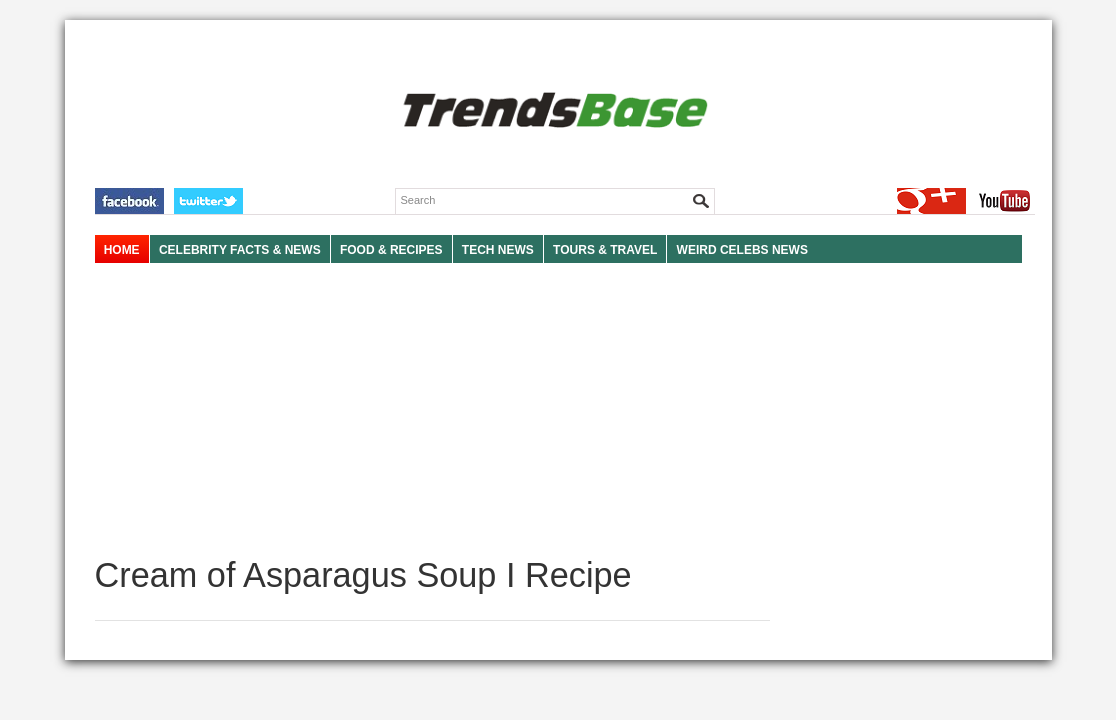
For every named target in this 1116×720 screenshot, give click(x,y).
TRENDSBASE (552, 111)
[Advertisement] (432, 410)
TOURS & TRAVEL (605, 250)
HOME (122, 250)
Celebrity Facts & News (240, 250)
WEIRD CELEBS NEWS (742, 250)
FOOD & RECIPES (391, 250)
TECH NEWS (498, 250)
